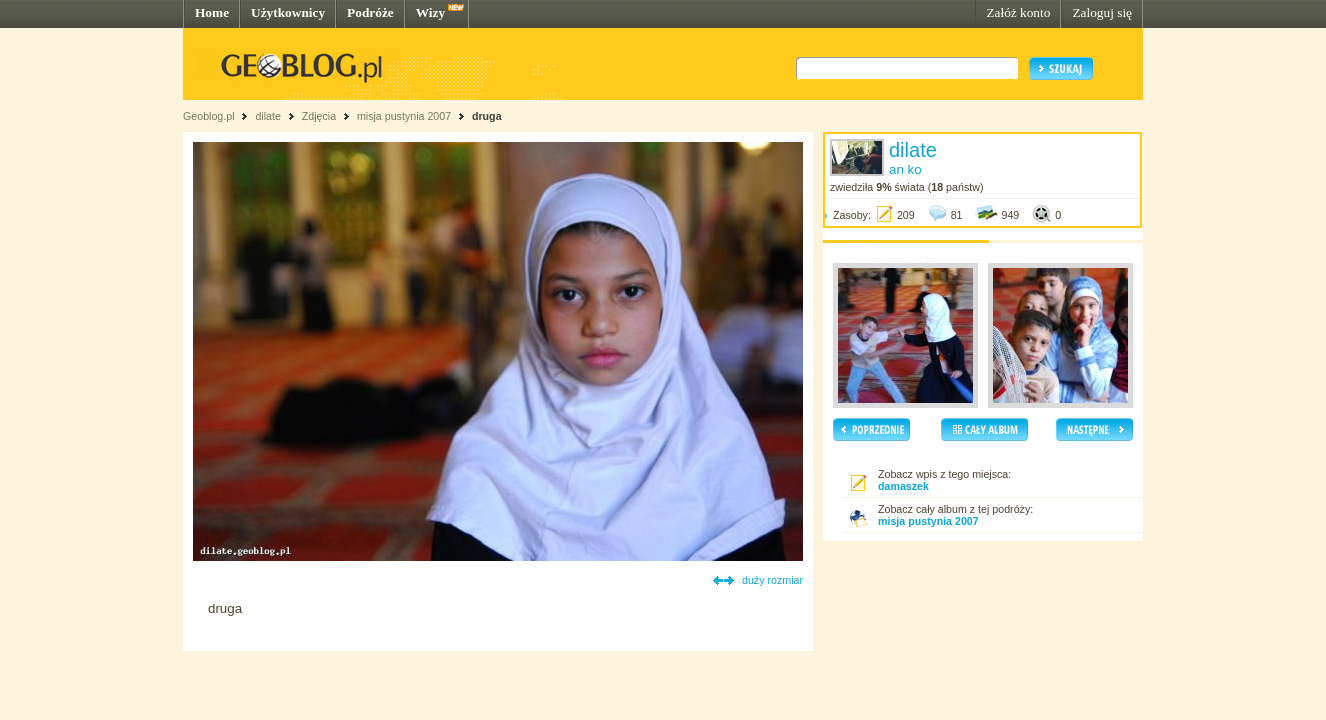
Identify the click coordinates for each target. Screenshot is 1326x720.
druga (487, 116)
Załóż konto (1018, 12)
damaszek (903, 486)
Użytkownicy (288, 12)
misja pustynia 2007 (404, 116)
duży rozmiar (772, 580)
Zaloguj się (1102, 12)
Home (212, 12)
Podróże (370, 12)
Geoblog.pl (209, 116)
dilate (267, 116)
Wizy (430, 12)
